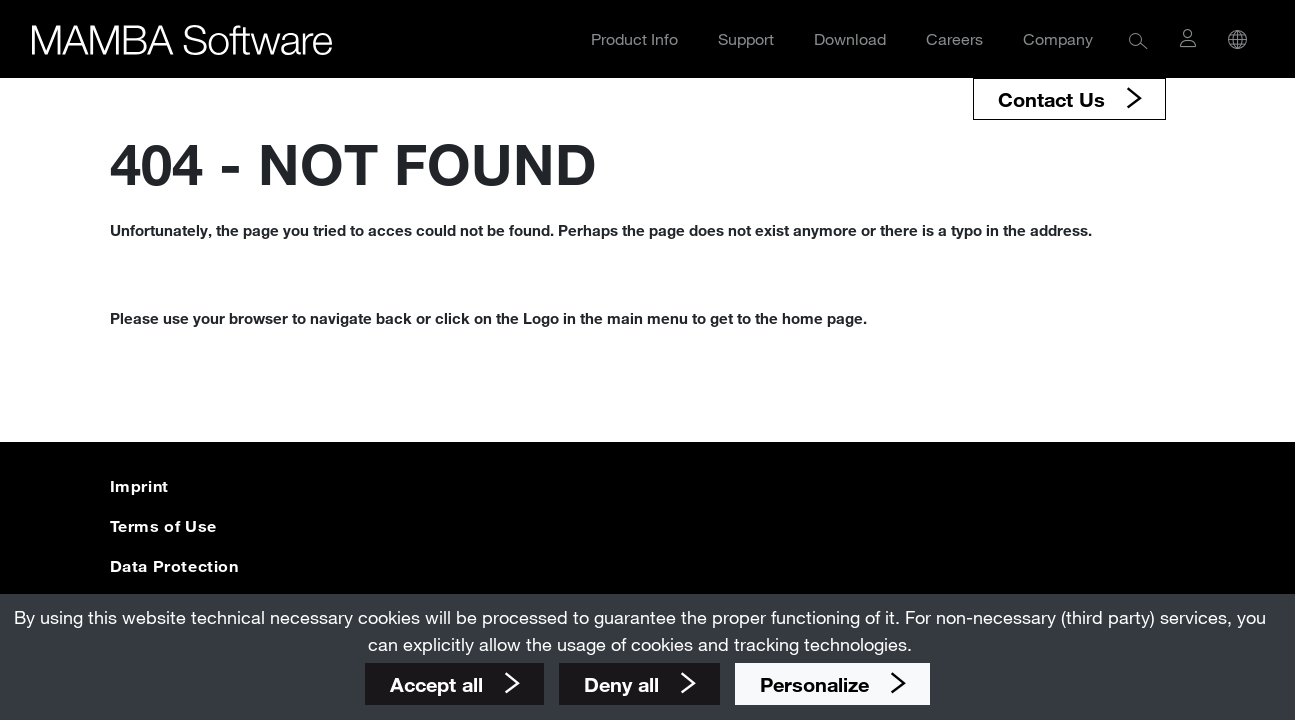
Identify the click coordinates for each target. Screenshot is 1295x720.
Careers (954, 38)
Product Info (634, 38)
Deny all (624, 684)
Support (746, 38)
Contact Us (1054, 99)
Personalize (817, 684)
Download (850, 38)
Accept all (439, 684)
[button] (1138, 39)
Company (1058, 38)
